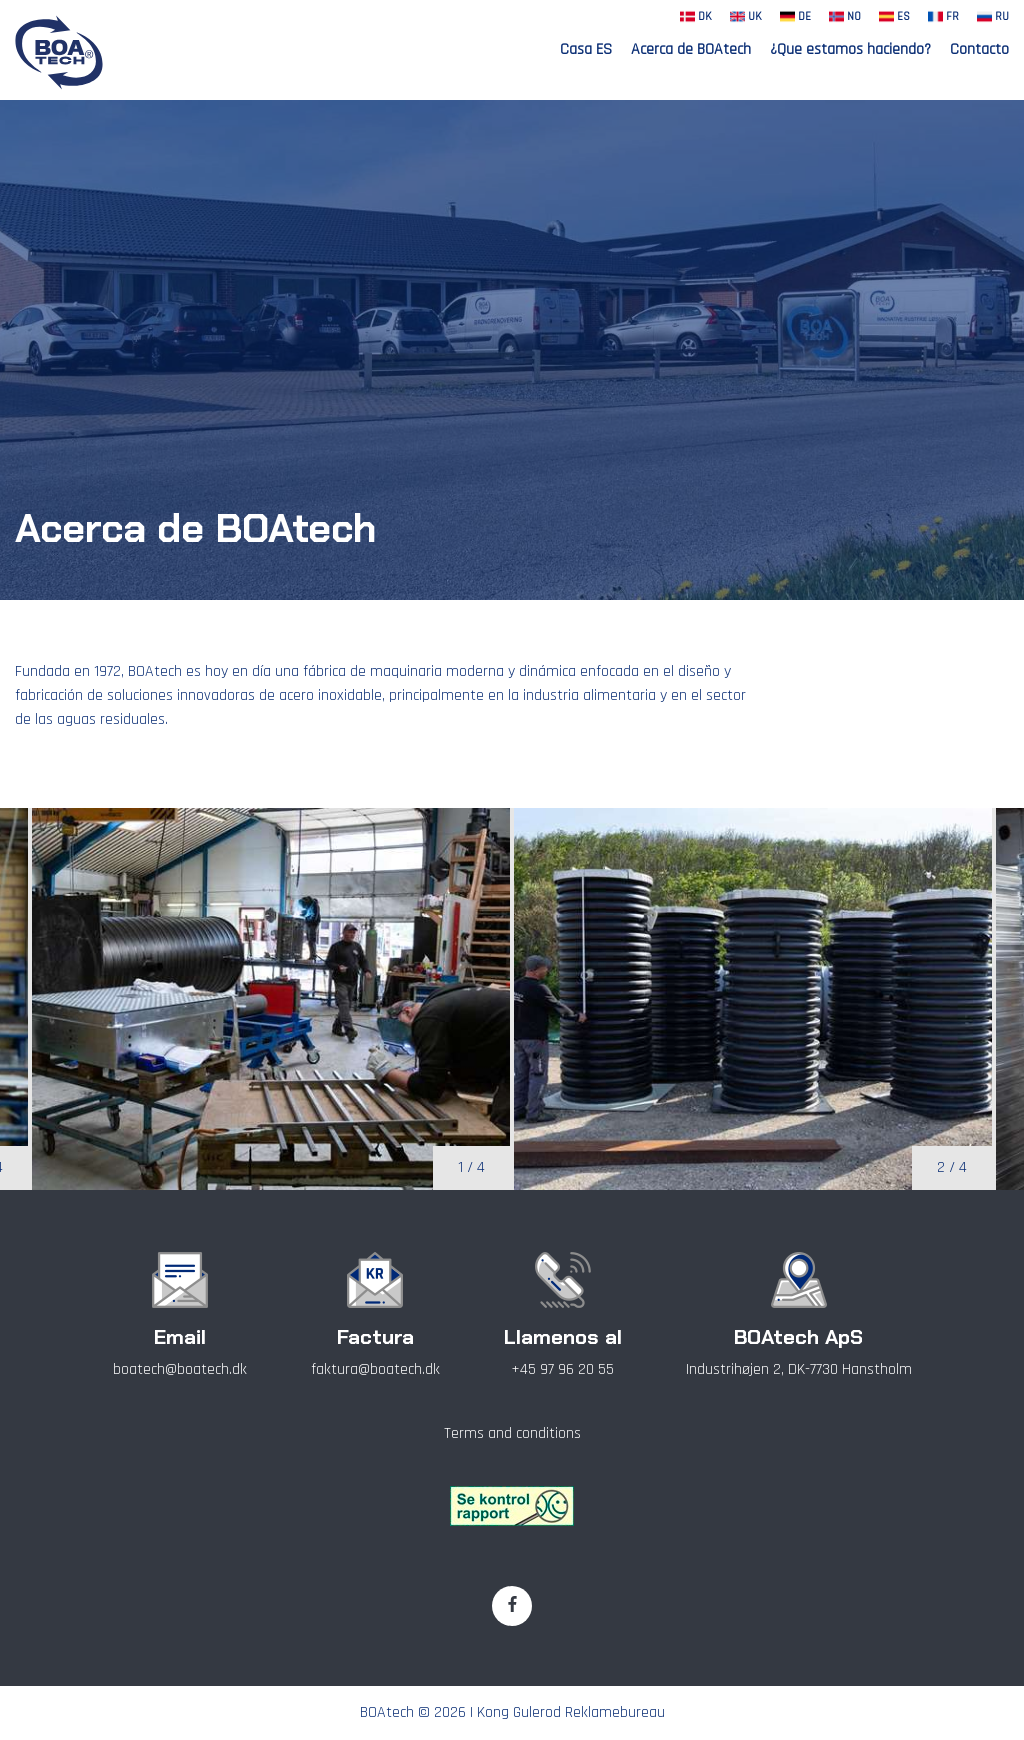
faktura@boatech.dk (375, 1369)
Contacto (979, 49)
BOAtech (387, 1712)
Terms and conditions (512, 1433)
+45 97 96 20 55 (562, 1369)
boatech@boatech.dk (180, 1369)
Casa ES (586, 49)
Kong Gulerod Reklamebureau (571, 1712)
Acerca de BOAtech (691, 49)
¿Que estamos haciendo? (850, 49)
